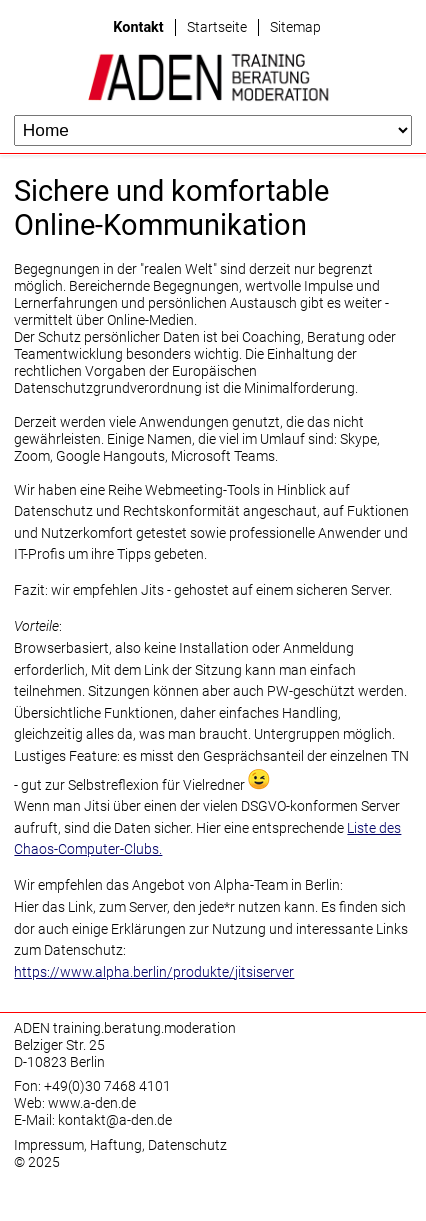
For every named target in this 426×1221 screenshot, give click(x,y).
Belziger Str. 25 (59, 1045)
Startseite (217, 27)
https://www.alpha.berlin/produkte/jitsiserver (154, 972)
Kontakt (138, 27)
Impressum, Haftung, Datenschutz (120, 1145)
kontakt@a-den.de (115, 1120)
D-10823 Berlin (59, 1062)
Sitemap (295, 27)
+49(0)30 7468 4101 (107, 1086)
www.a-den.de (92, 1103)
